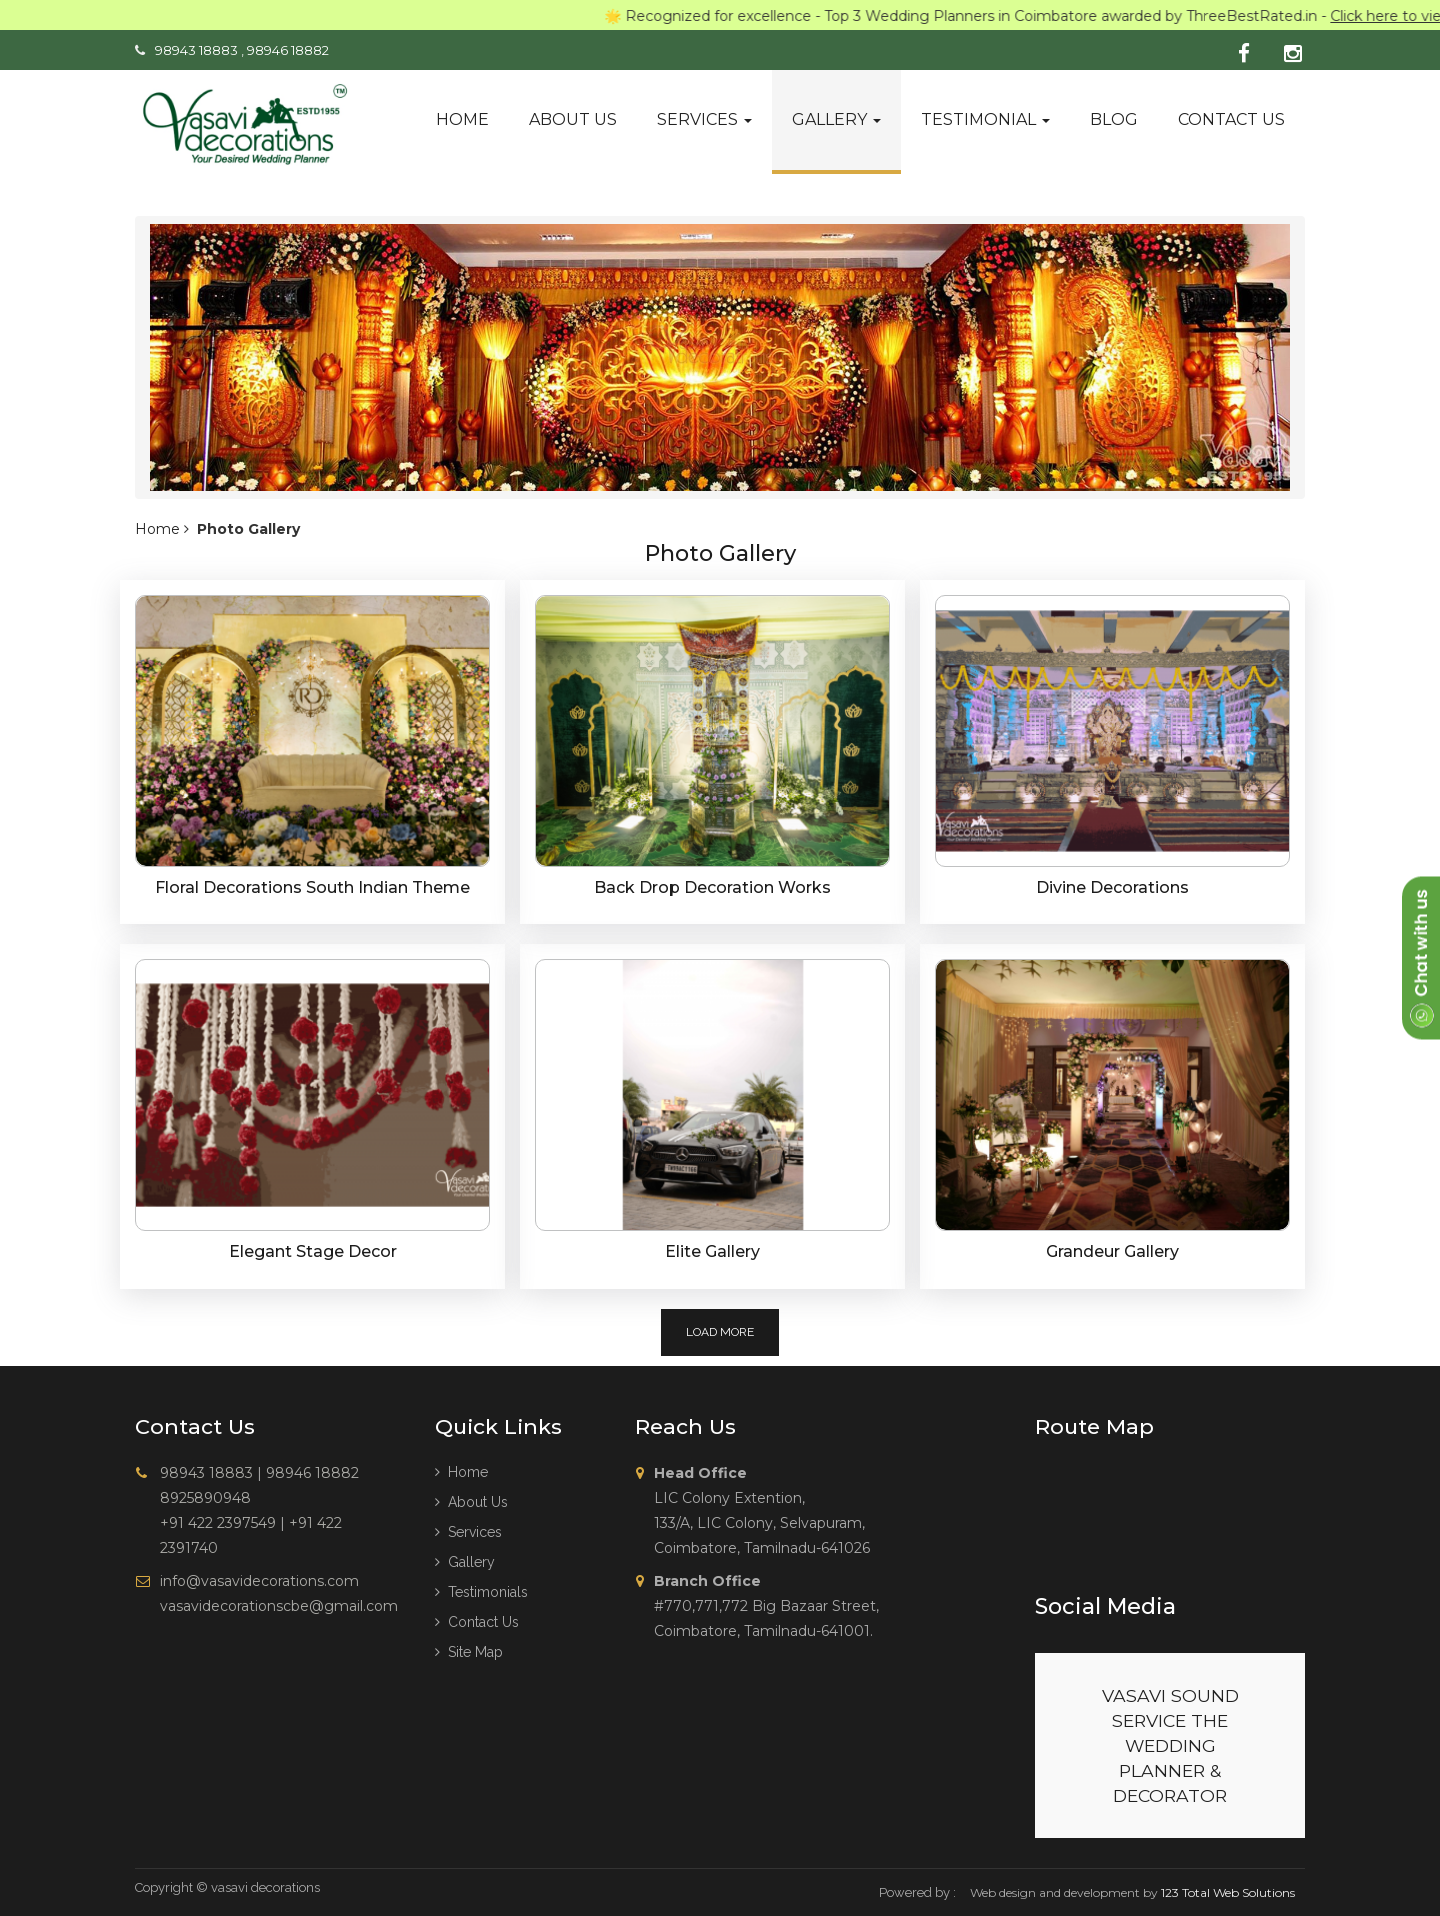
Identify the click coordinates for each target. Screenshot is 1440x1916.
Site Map (469, 1652)
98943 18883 (196, 50)
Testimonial (985, 119)
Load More (720, 1332)
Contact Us (477, 1622)
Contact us (1231, 119)
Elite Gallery (712, 1251)
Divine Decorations (1112, 887)
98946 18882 (288, 50)
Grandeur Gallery (1112, 1251)
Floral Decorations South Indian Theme (312, 887)
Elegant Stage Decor (313, 1251)
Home (462, 119)
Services (704, 119)
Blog (1114, 119)
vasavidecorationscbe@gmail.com (279, 1606)
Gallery (836, 119)
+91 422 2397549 (218, 1523)
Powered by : (917, 1892)
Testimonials (481, 1592)
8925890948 (205, 1498)
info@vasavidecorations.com (259, 1581)
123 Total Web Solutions (1228, 1892)
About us (573, 119)
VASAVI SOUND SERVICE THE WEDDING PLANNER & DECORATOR (1170, 1745)
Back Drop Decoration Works (712, 887)
